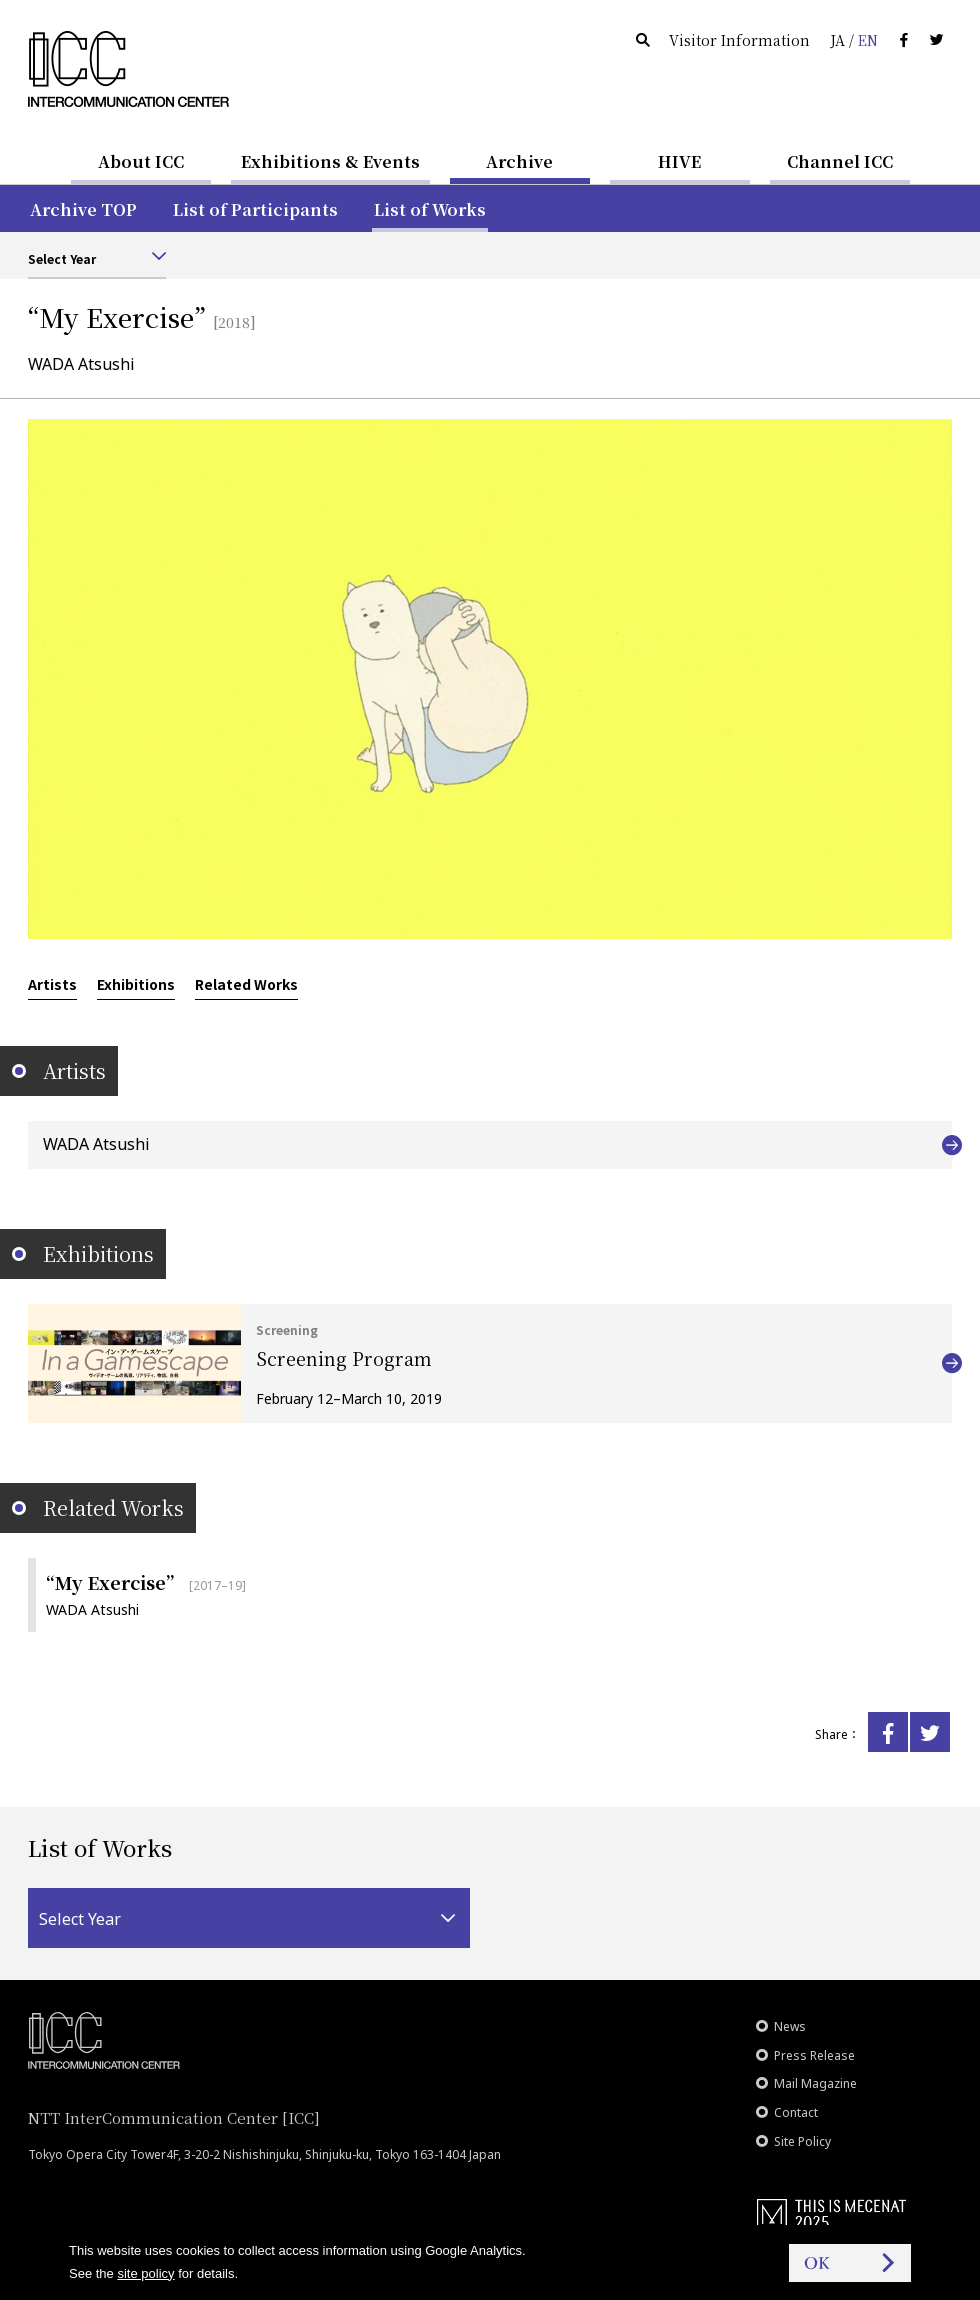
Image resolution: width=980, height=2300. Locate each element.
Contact (796, 2112)
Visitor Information (739, 40)
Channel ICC (840, 161)
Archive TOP (83, 209)
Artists (52, 984)
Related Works (246, 984)
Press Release (814, 2055)
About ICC (141, 161)
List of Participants (255, 209)
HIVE (679, 161)
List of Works (430, 209)
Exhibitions (136, 984)
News (790, 2026)
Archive (519, 161)
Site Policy (802, 2141)
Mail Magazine (815, 2083)
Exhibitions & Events (330, 161)
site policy (145, 2273)
